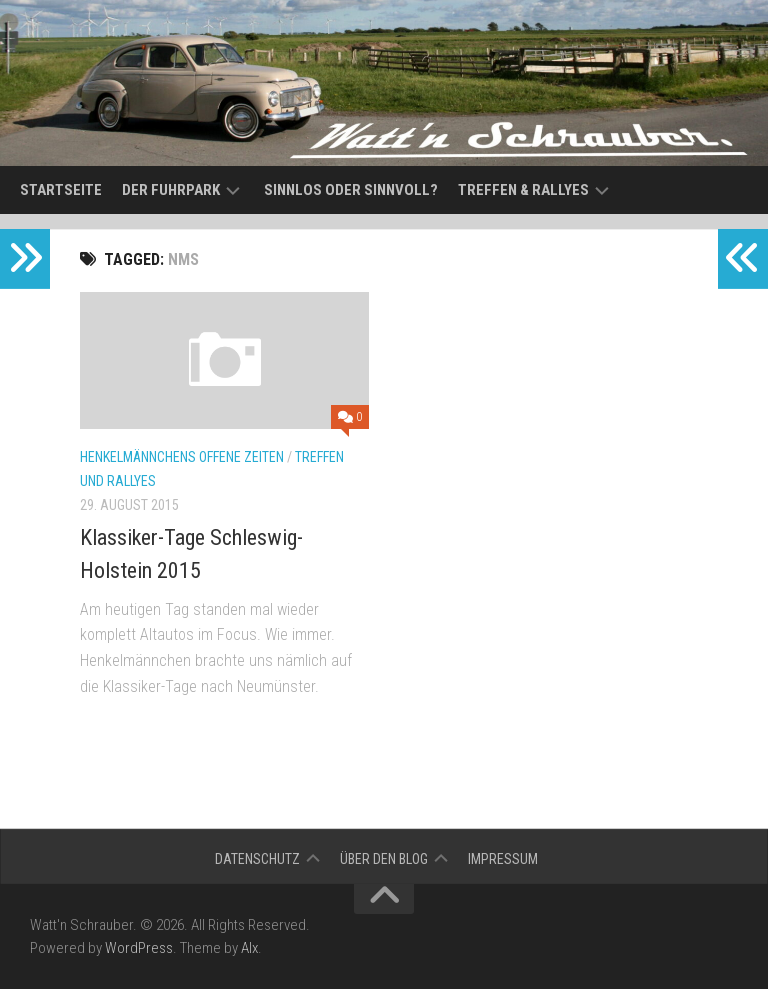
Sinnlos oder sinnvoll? (351, 190)
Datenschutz (257, 859)
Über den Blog (384, 859)
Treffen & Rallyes (523, 190)
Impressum (503, 859)
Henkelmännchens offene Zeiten (182, 457)
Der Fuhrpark (171, 190)
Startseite (61, 190)
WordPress (139, 948)
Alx (249, 948)
